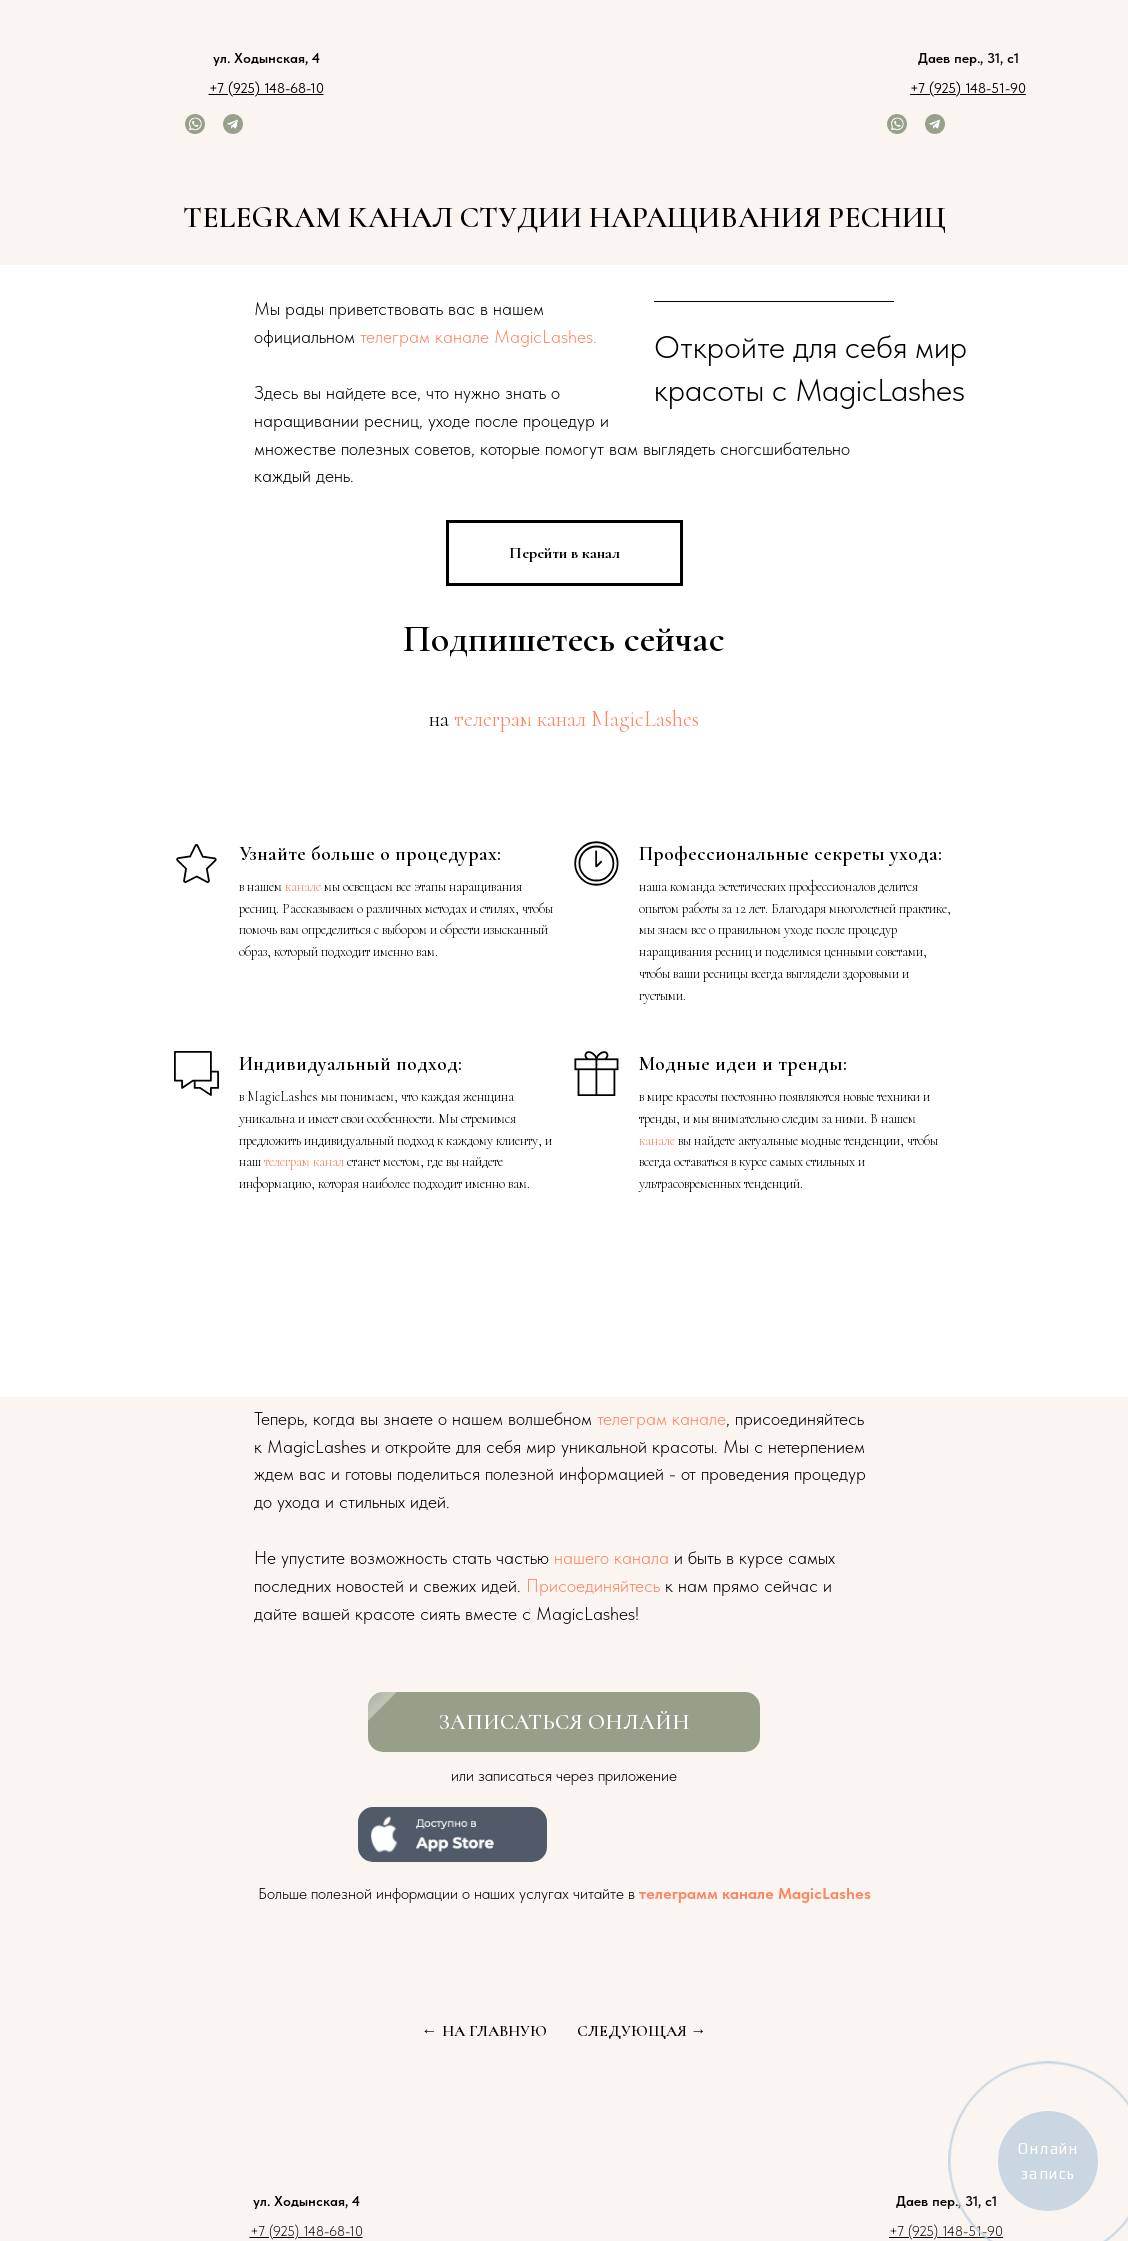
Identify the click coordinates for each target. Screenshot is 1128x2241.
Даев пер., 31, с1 (968, 58)
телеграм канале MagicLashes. (478, 336)
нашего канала (611, 1557)
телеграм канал (304, 1161)
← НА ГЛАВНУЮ (484, 2031)
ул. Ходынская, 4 (266, 58)
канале (303, 886)
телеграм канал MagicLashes (576, 719)
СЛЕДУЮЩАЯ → (642, 2031)
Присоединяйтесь (593, 1585)
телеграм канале (661, 1418)
